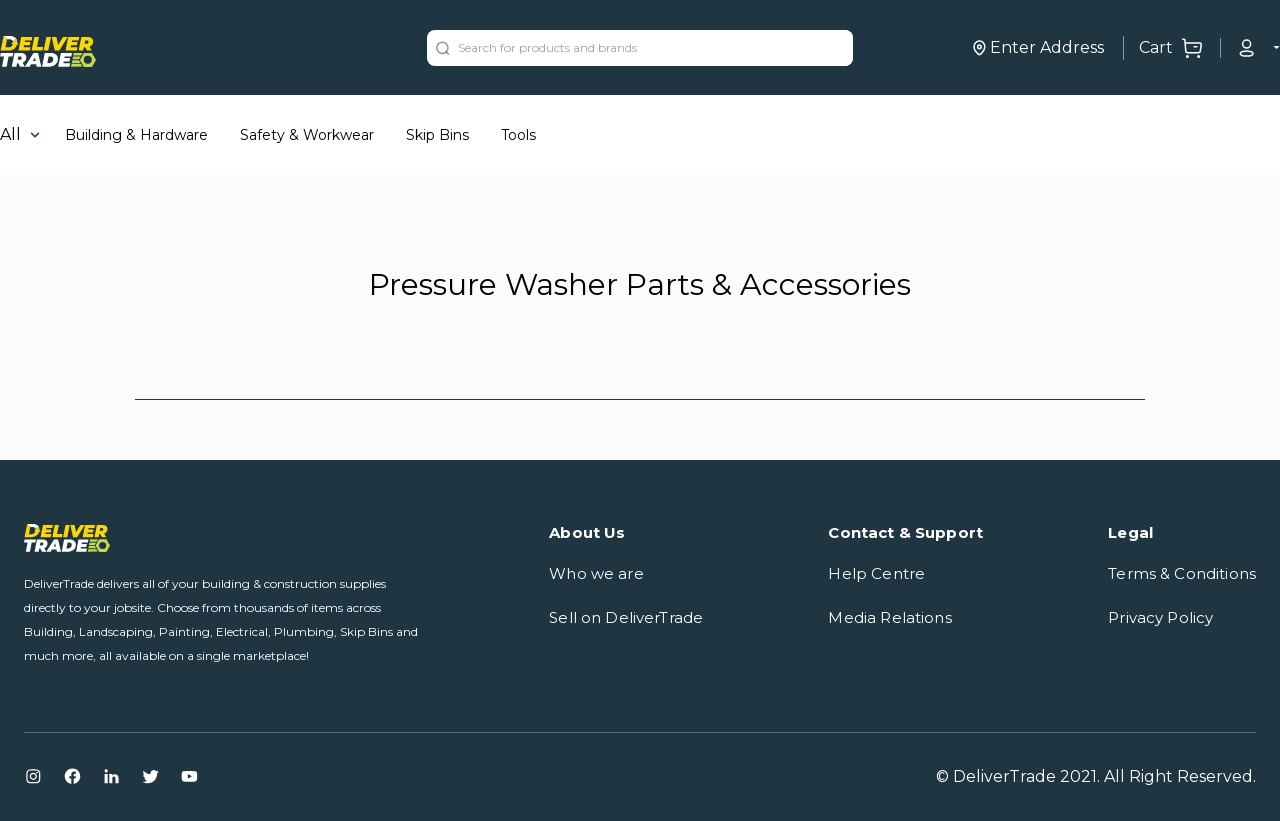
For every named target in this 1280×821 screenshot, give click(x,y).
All (10, 134)
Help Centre (876, 573)
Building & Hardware (136, 135)
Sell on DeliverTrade (626, 617)
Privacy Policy (1160, 617)
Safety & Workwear (307, 135)
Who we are (596, 573)
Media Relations (889, 617)
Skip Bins (437, 135)
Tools (518, 135)
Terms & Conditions (1182, 573)
